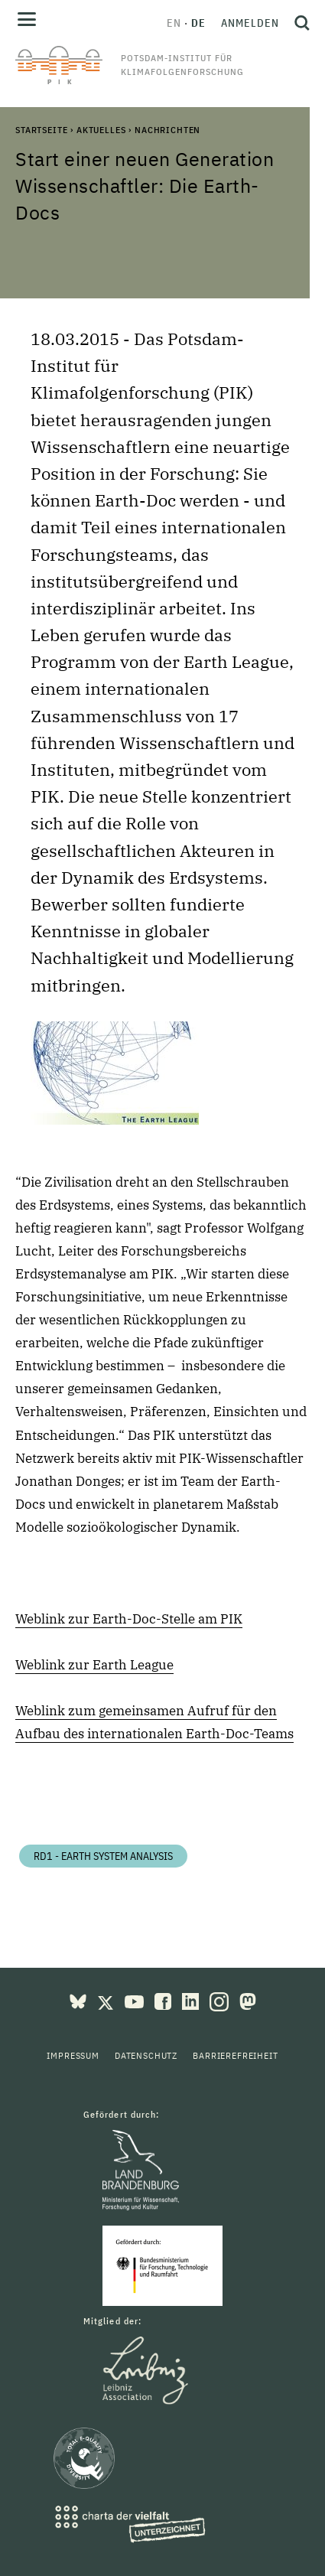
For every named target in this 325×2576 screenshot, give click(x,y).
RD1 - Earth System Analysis (103, 1856)
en (174, 23)
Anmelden (250, 23)
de (198, 23)
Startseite (41, 129)
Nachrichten (167, 129)
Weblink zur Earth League (94, 1664)
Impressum (73, 2055)
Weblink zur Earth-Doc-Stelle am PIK (128, 1618)
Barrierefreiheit (235, 2055)
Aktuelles (101, 129)
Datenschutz (146, 2055)
